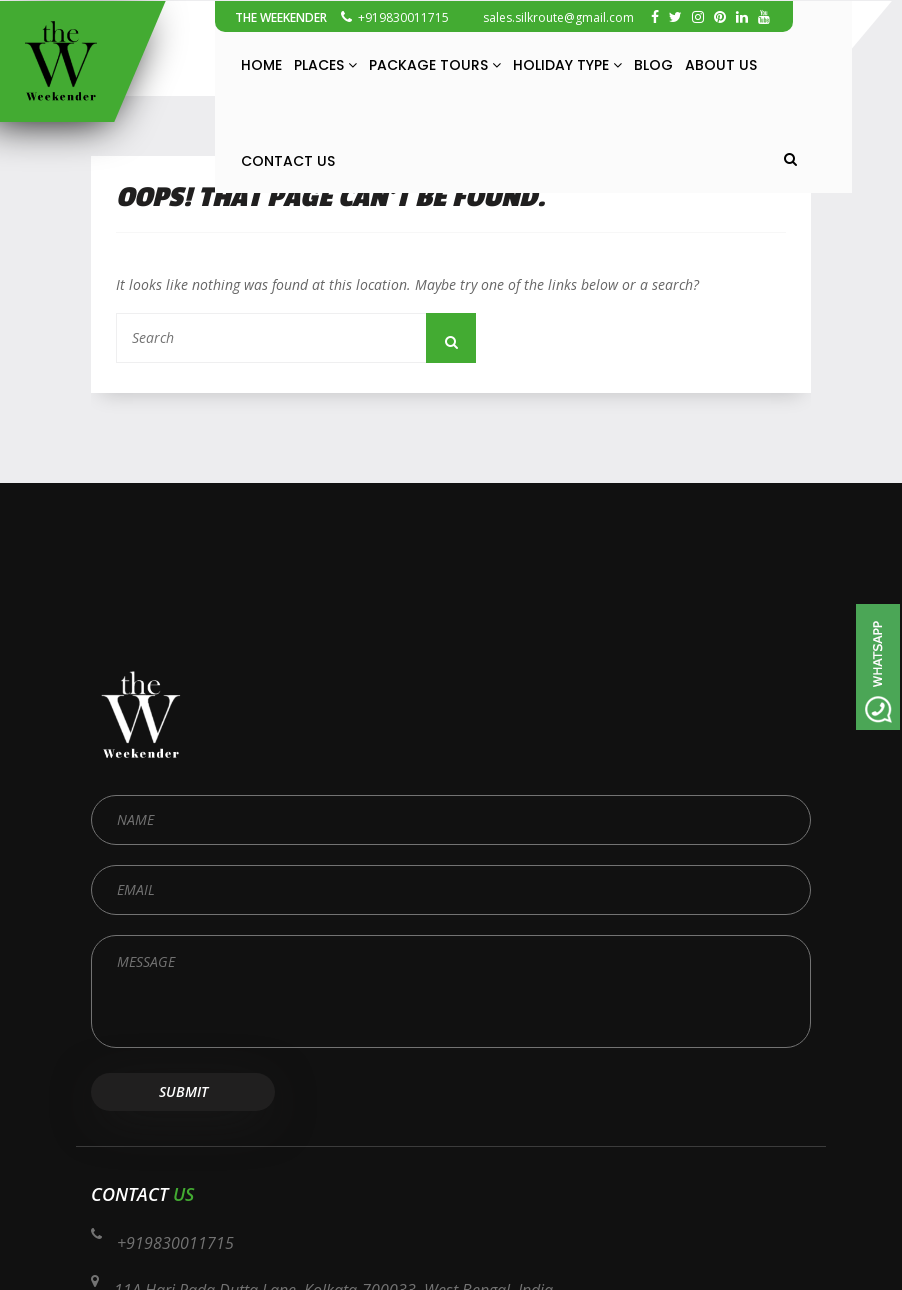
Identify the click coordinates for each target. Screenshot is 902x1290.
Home (261, 65)
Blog (653, 65)
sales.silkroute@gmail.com (548, 17)
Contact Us (288, 161)
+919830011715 (395, 17)
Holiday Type (567, 65)
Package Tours (435, 65)
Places (325, 65)
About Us (721, 65)
